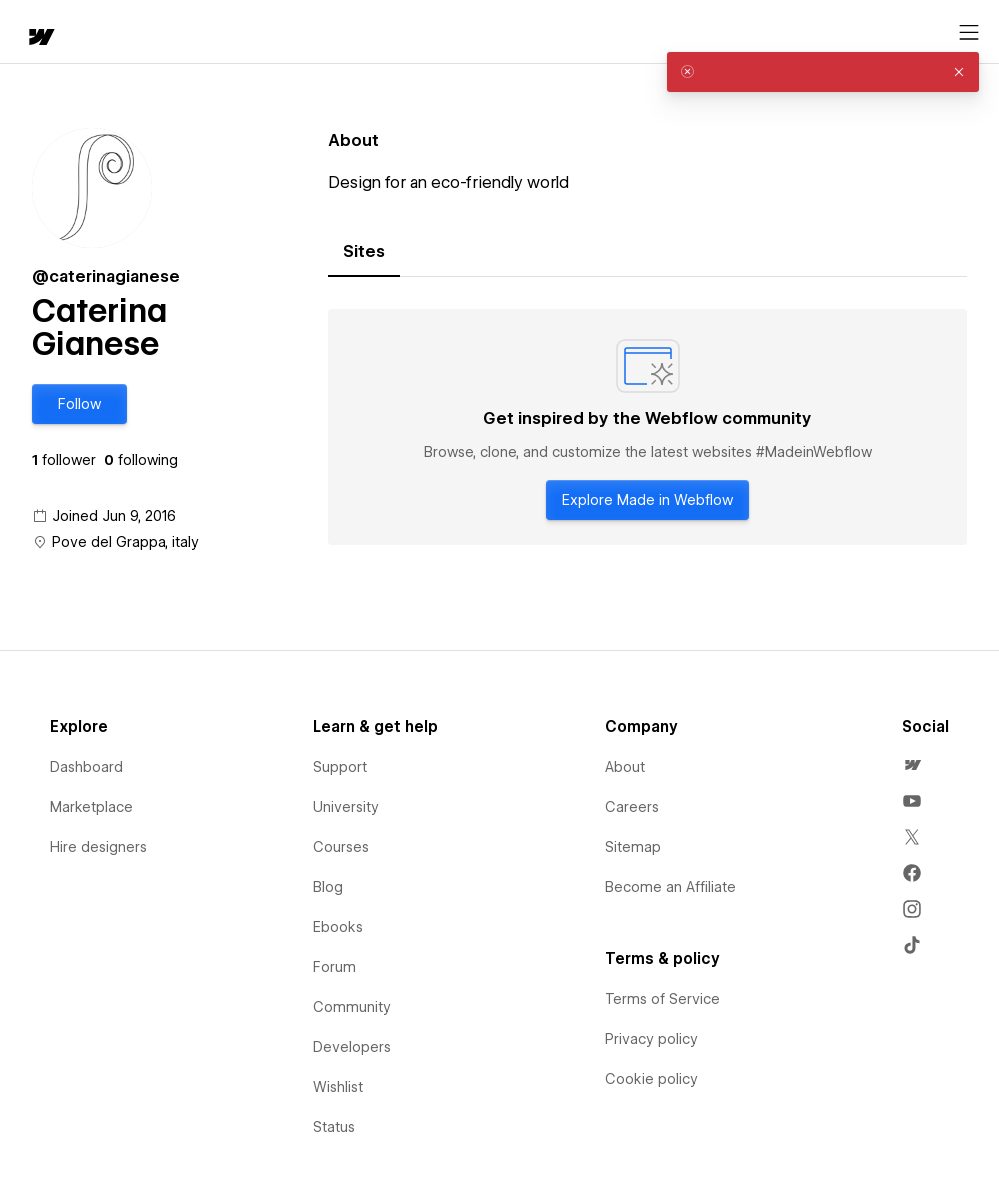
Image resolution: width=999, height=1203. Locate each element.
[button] (79, 404)
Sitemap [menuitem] (633, 847)
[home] (40, 38)
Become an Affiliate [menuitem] (670, 887)
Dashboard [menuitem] (86, 767)
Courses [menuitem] (341, 847)
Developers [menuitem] (352, 1047)
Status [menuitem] (334, 1127)
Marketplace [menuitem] (91, 807)
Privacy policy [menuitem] (651, 1039)
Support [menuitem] (340, 767)
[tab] (364, 252)
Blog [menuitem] (328, 887)
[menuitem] (912, 765)
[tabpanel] (647, 427)
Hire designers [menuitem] (98, 847)
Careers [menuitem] (632, 807)
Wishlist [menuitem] (338, 1087)
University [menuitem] (346, 807)
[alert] (823, 72)
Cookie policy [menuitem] (651, 1079)
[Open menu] (969, 33)
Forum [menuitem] (334, 967)
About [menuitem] (625, 767)
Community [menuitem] (352, 1007)
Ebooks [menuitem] (338, 927)
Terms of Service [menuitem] (662, 999)
